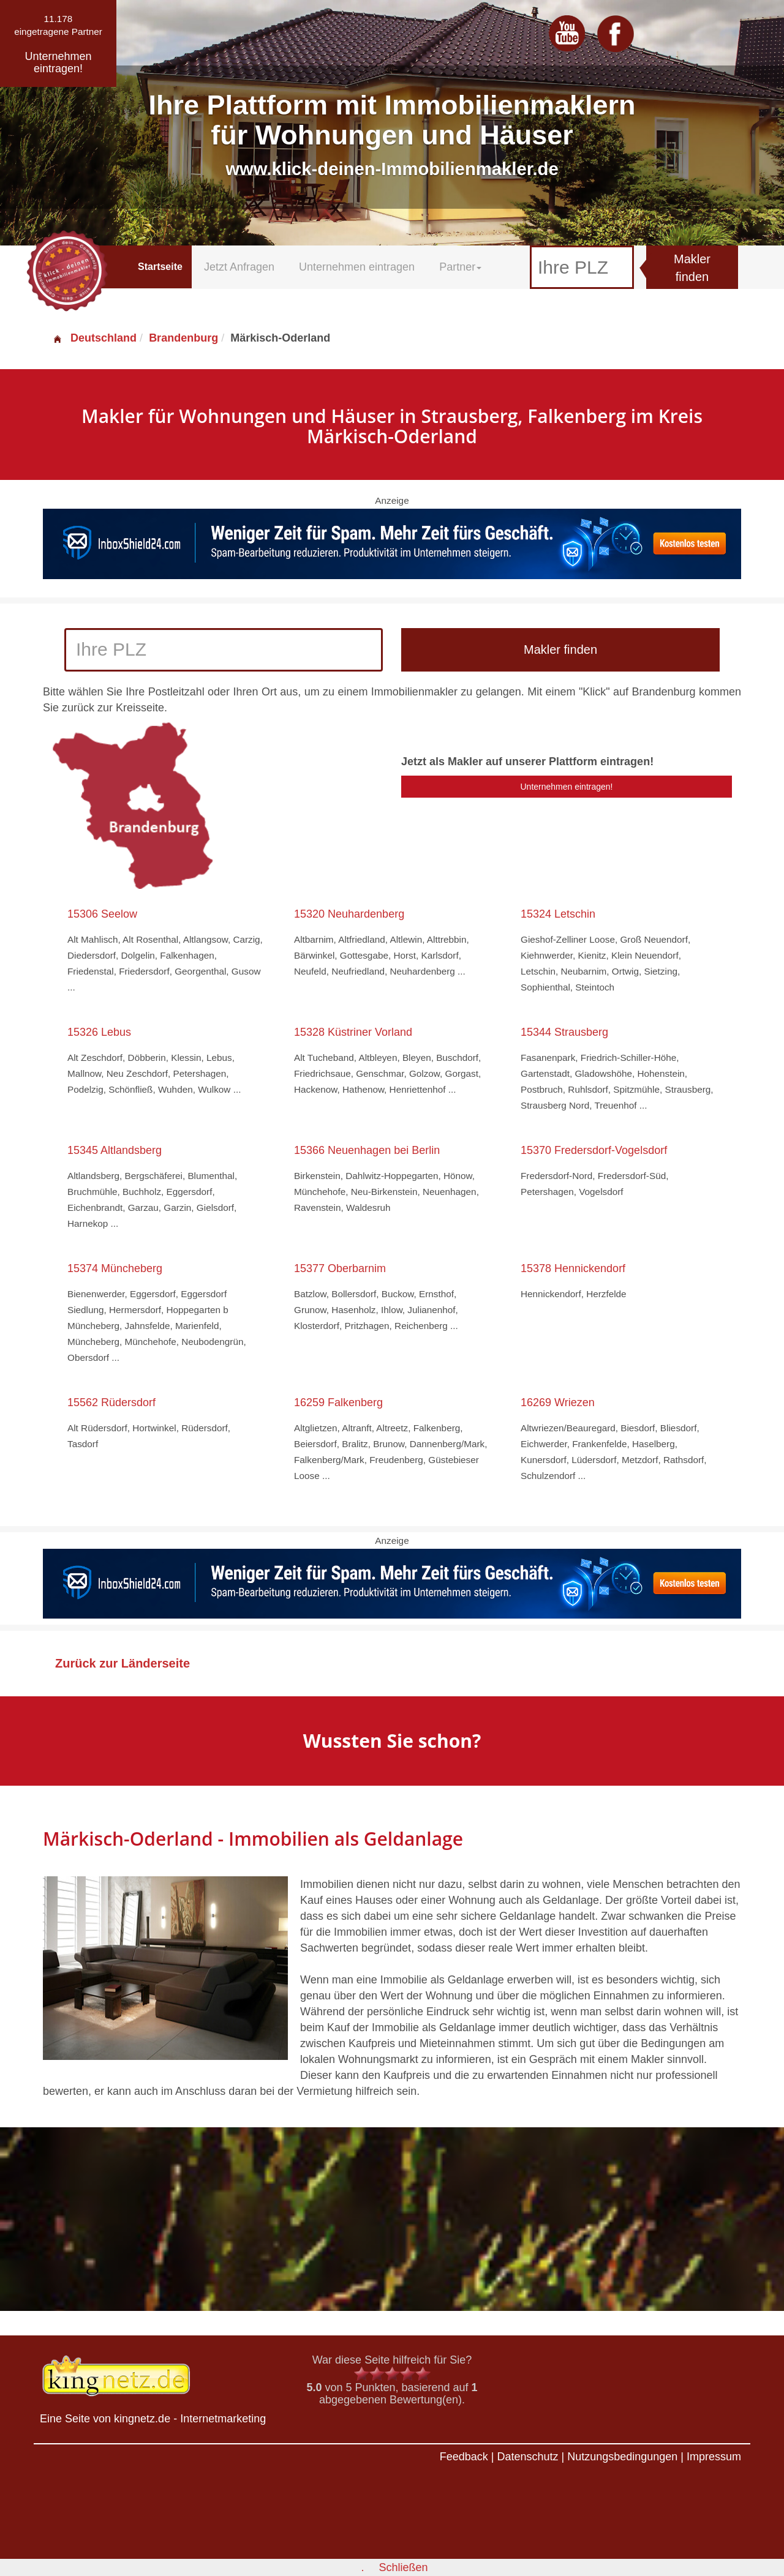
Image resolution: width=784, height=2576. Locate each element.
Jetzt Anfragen (239, 267)
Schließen (403, 2567)
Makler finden (692, 267)
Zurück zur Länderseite (122, 1663)
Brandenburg (183, 338)
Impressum (714, 2457)
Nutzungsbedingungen (622, 2457)
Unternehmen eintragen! (567, 787)
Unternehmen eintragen (357, 267)
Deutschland (94, 338)
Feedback (464, 2457)
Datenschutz (527, 2457)
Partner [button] (460, 267)
